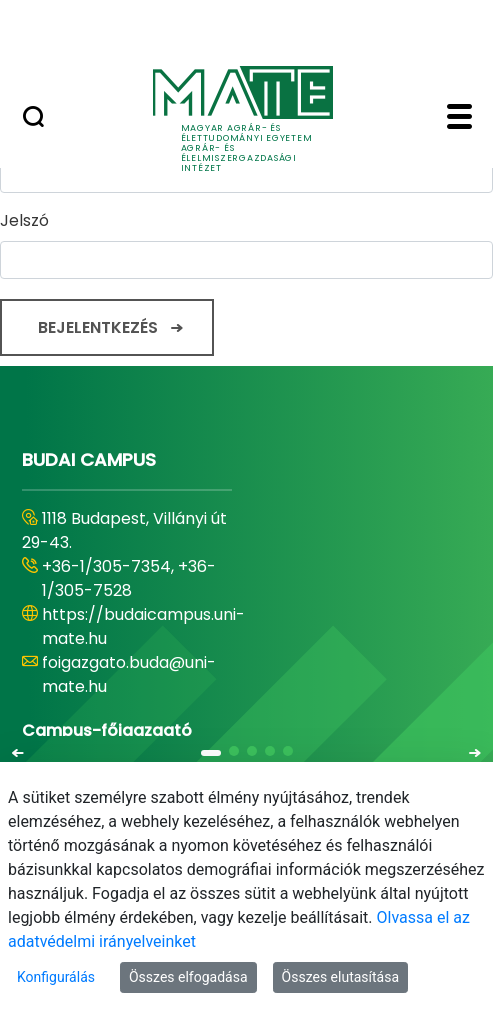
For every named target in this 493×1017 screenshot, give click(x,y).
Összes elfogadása (188, 977)
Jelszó (24, 220)
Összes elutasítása (341, 977)
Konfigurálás (56, 977)
